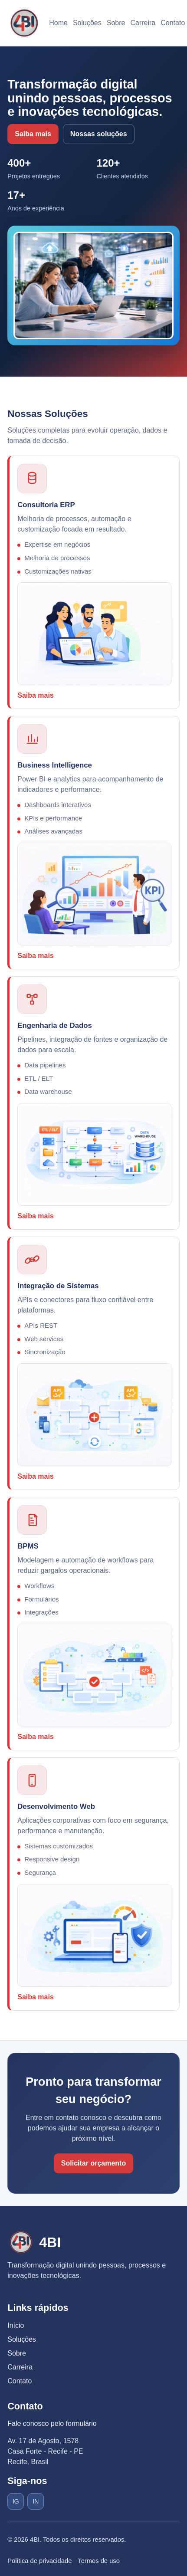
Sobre (116, 22)
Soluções (87, 22)
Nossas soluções (98, 134)
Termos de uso (99, 2560)
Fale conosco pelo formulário (51, 2423)
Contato (173, 22)
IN (36, 2501)
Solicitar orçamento (93, 2163)
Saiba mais (33, 134)
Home (58, 22)
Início (15, 2325)
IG (16, 2501)
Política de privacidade (39, 2560)
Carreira (142, 22)
